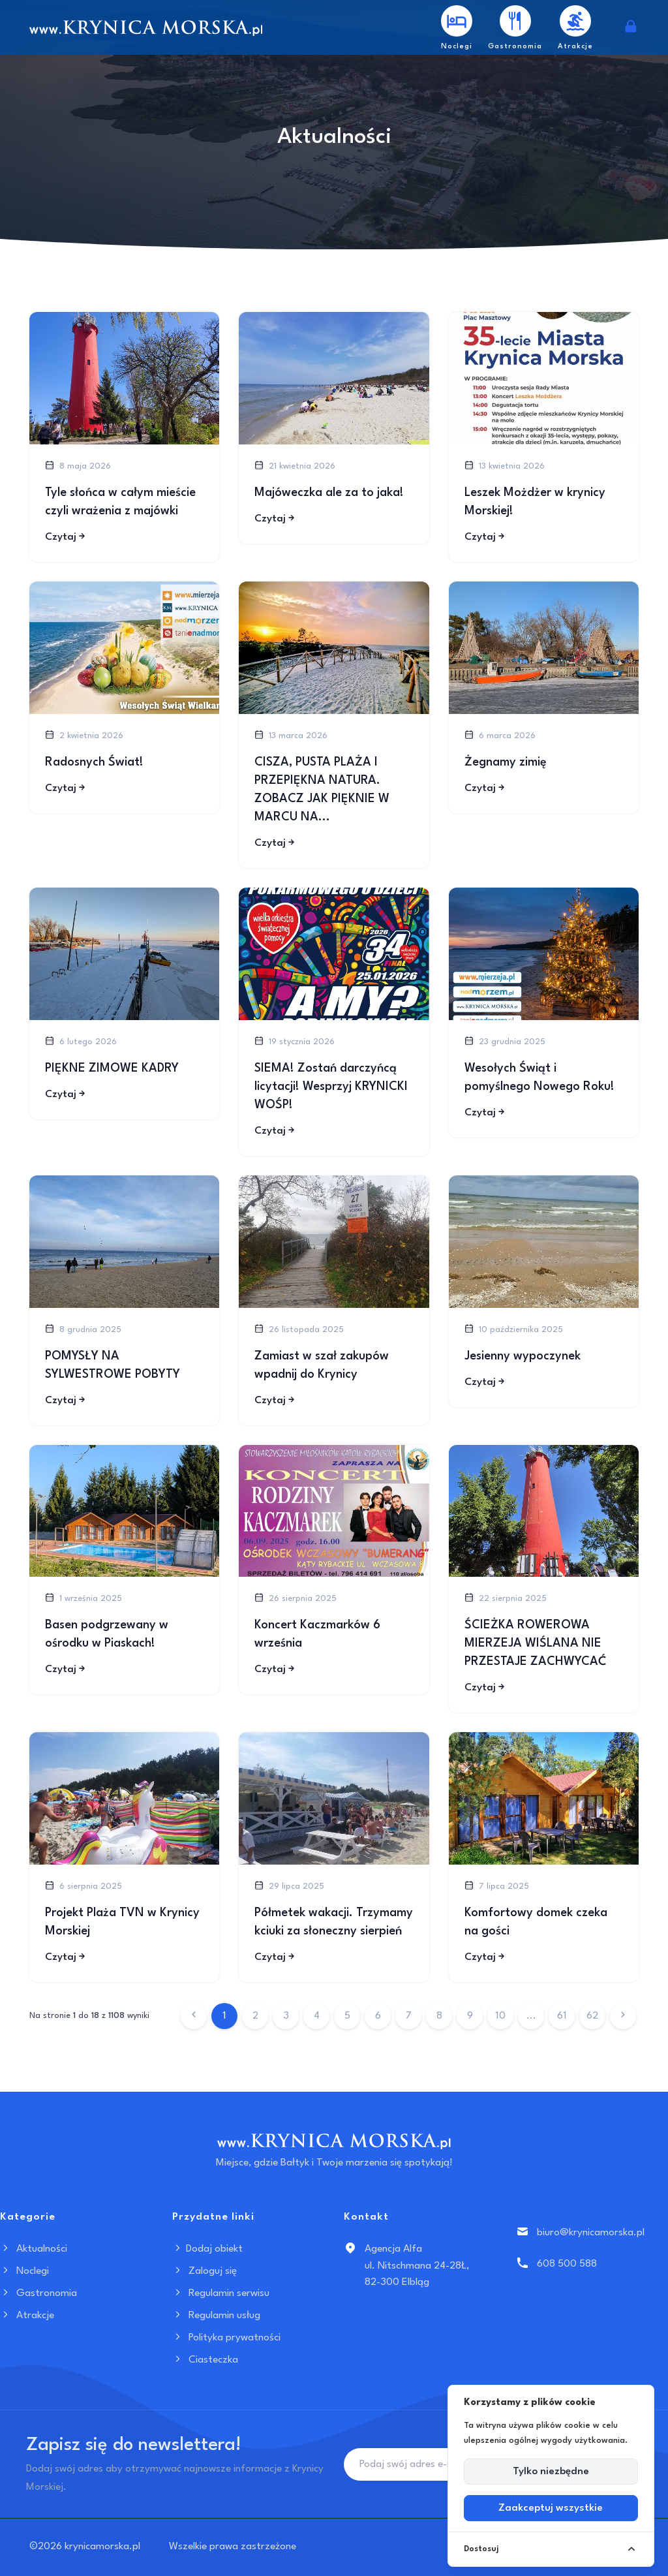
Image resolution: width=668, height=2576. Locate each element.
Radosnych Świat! (94, 762)
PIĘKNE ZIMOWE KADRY (112, 1068)
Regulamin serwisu (220, 2293)
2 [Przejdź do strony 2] (255, 2016)
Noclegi (24, 2271)
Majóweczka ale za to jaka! (329, 493)
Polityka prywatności (226, 2338)
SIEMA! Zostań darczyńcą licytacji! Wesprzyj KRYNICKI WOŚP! (331, 1087)
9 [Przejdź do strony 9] (470, 2016)
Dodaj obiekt (207, 2249)
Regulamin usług (216, 2315)
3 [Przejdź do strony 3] (286, 2016)
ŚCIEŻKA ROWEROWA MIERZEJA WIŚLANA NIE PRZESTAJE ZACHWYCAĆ (535, 1643)
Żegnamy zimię (505, 762)
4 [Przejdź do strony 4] (317, 2016)
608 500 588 (567, 2264)
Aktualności (33, 2249)
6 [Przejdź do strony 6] (378, 2016)
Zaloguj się (204, 2271)
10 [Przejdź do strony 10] (500, 2016)
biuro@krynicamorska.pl (591, 2232)
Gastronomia (38, 2293)
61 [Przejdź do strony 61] (562, 2016)
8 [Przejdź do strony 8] (439, 2016)
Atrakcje (27, 2315)
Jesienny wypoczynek (522, 1356)
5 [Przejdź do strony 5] (347, 2016)
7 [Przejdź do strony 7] (409, 2016)
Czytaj (66, 537)
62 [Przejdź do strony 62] (592, 2016)
